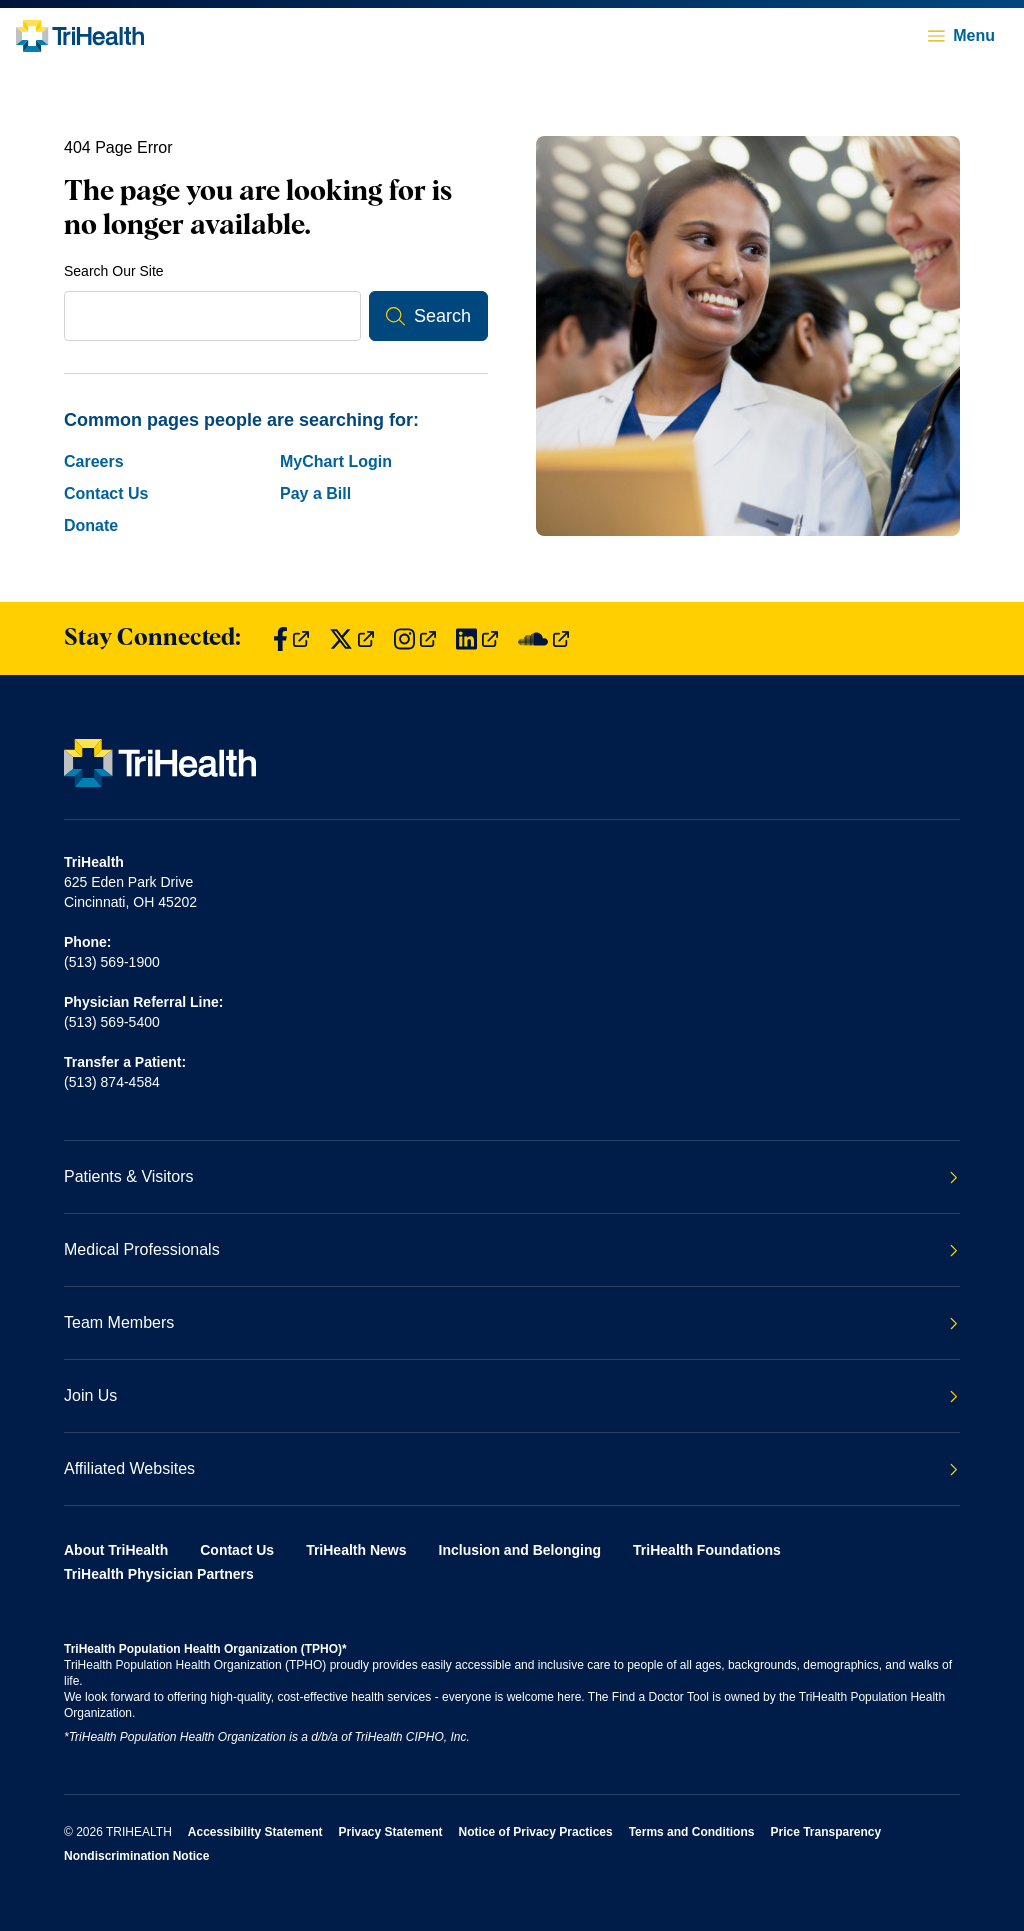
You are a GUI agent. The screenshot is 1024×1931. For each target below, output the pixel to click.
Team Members (511, 1322)
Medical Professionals (511, 1249)
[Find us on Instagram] (415, 638)
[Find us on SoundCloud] (543, 638)
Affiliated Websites (511, 1468)
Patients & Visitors (511, 1176)
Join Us (511, 1395)
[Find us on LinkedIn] (477, 638)
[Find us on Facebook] (291, 638)
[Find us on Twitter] (351, 638)
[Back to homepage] (80, 36)
